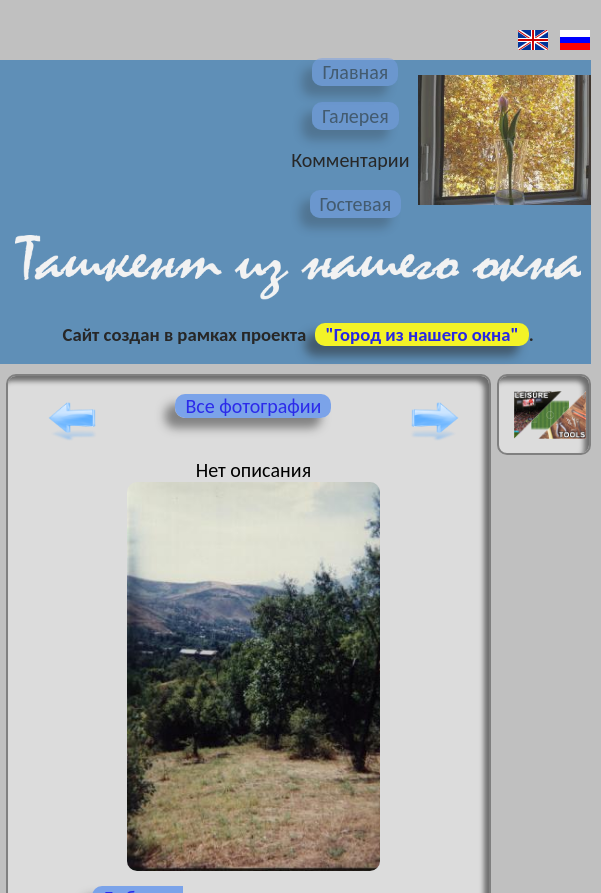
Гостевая (356, 204)
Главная (355, 72)
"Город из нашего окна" (421, 334)
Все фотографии (253, 406)
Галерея (355, 116)
